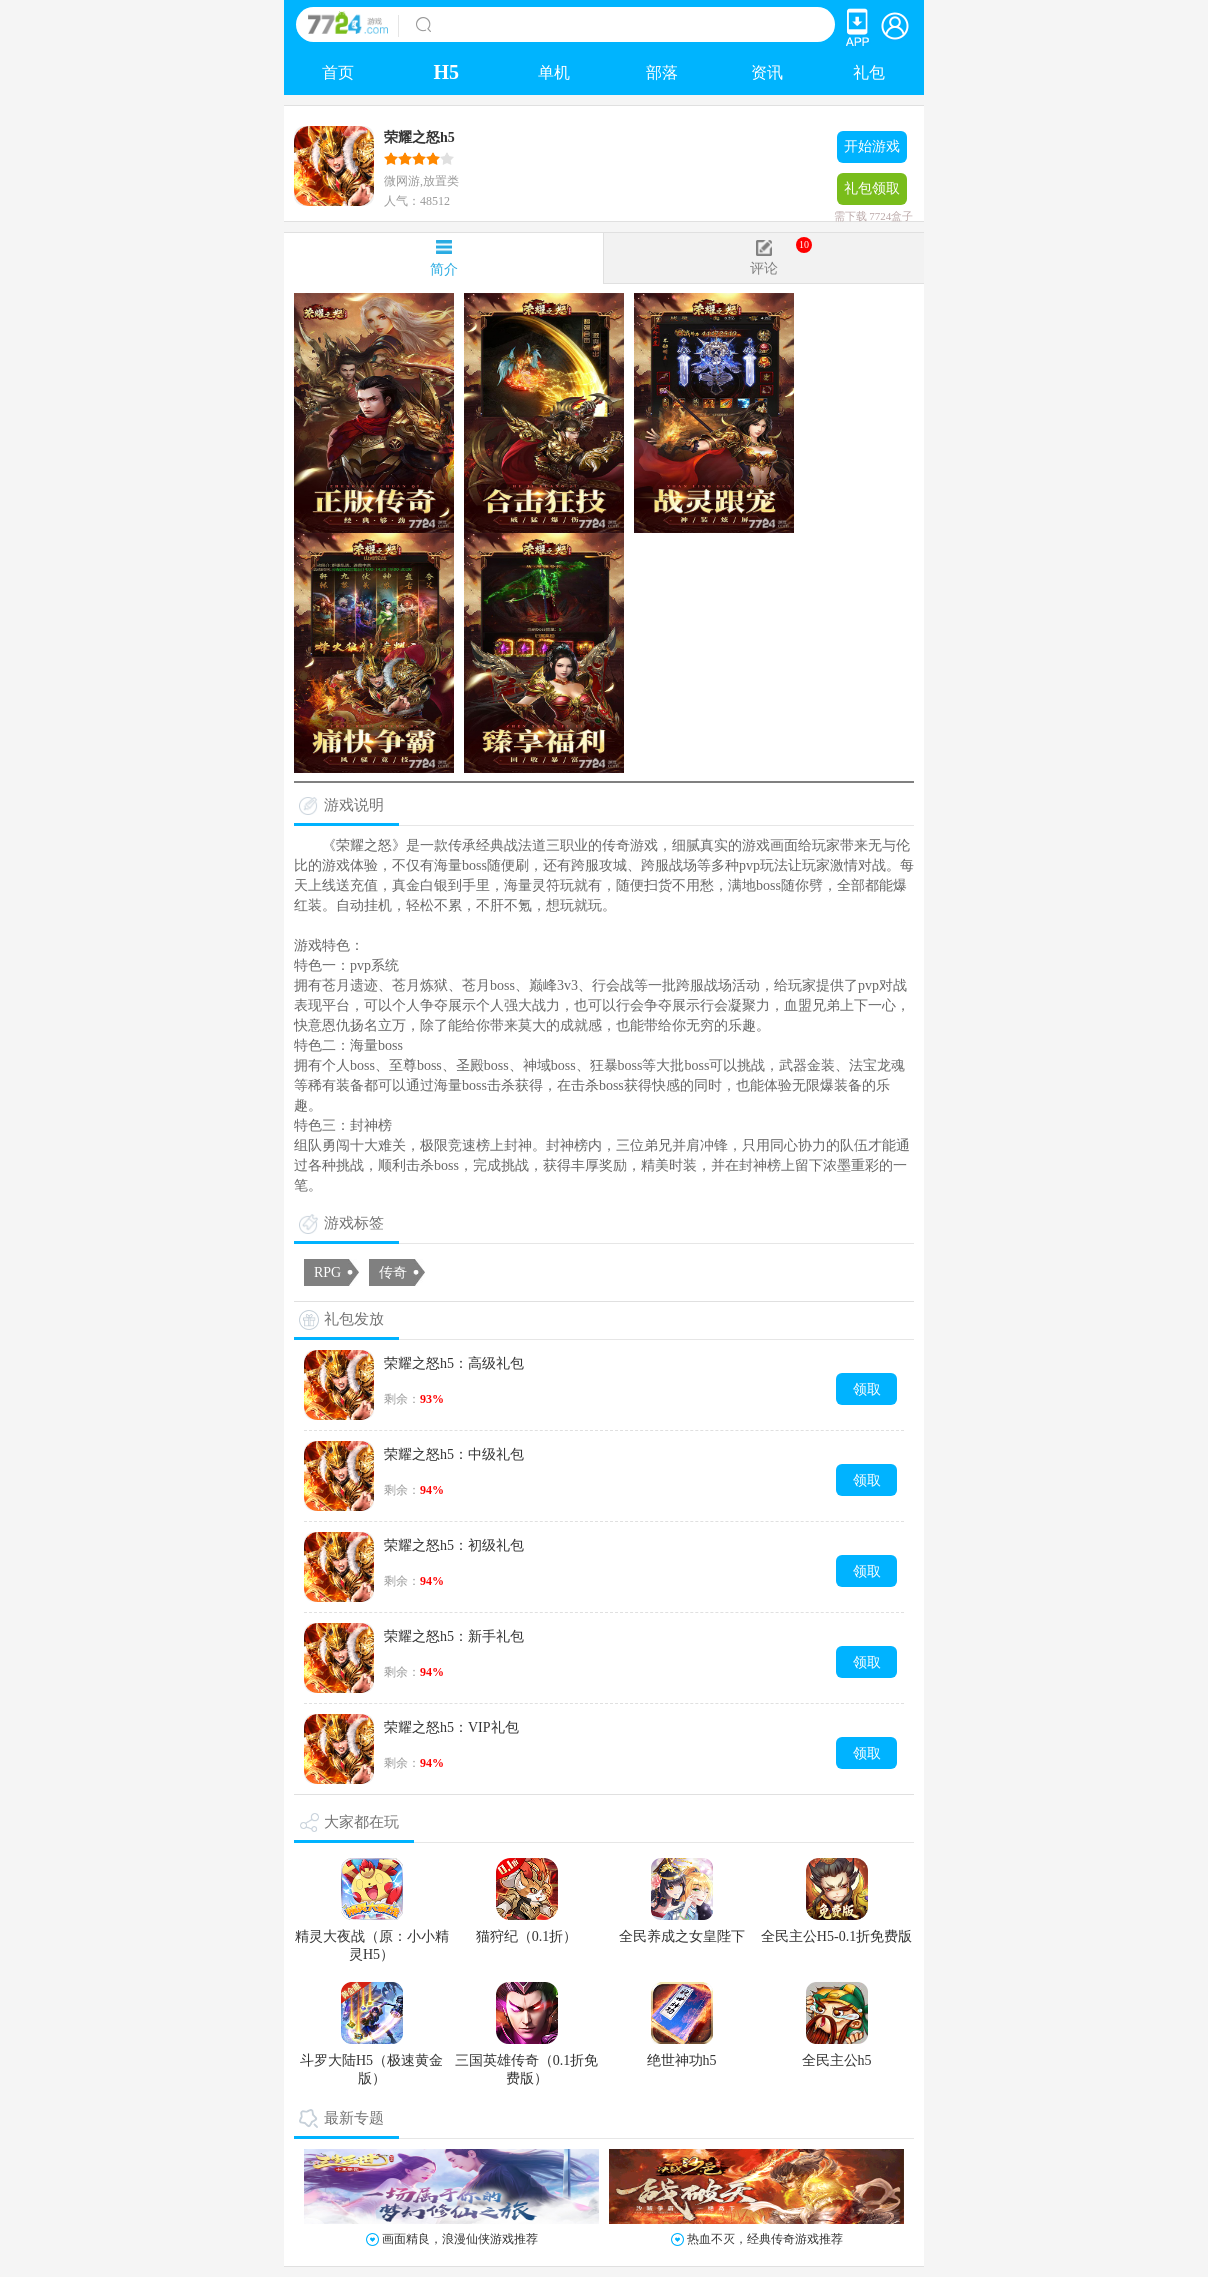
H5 (446, 72)
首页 (338, 72)
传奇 (393, 1272)
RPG (327, 1272)
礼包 (869, 72)
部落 (662, 72)
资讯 (767, 72)
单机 (554, 72)
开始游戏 (872, 146)
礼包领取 (872, 193)
